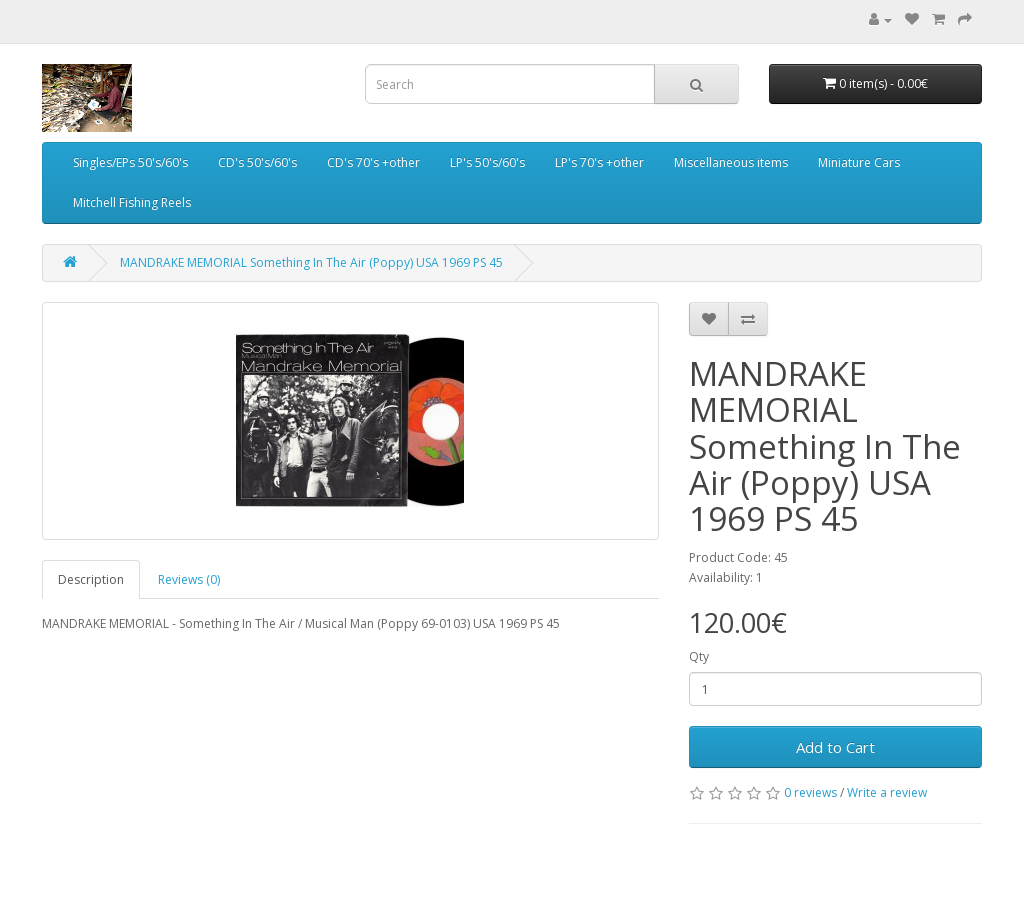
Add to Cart (835, 747)
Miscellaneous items (731, 162)
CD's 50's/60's (257, 162)
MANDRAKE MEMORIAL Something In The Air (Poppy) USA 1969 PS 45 (311, 262)
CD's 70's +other (373, 162)
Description (91, 579)
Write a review (887, 792)
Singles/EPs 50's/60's (130, 162)
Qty (699, 656)
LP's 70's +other (599, 162)
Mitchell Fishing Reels (132, 202)
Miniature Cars (859, 162)
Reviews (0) (189, 579)
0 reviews (810, 792)
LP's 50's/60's (487, 162)
